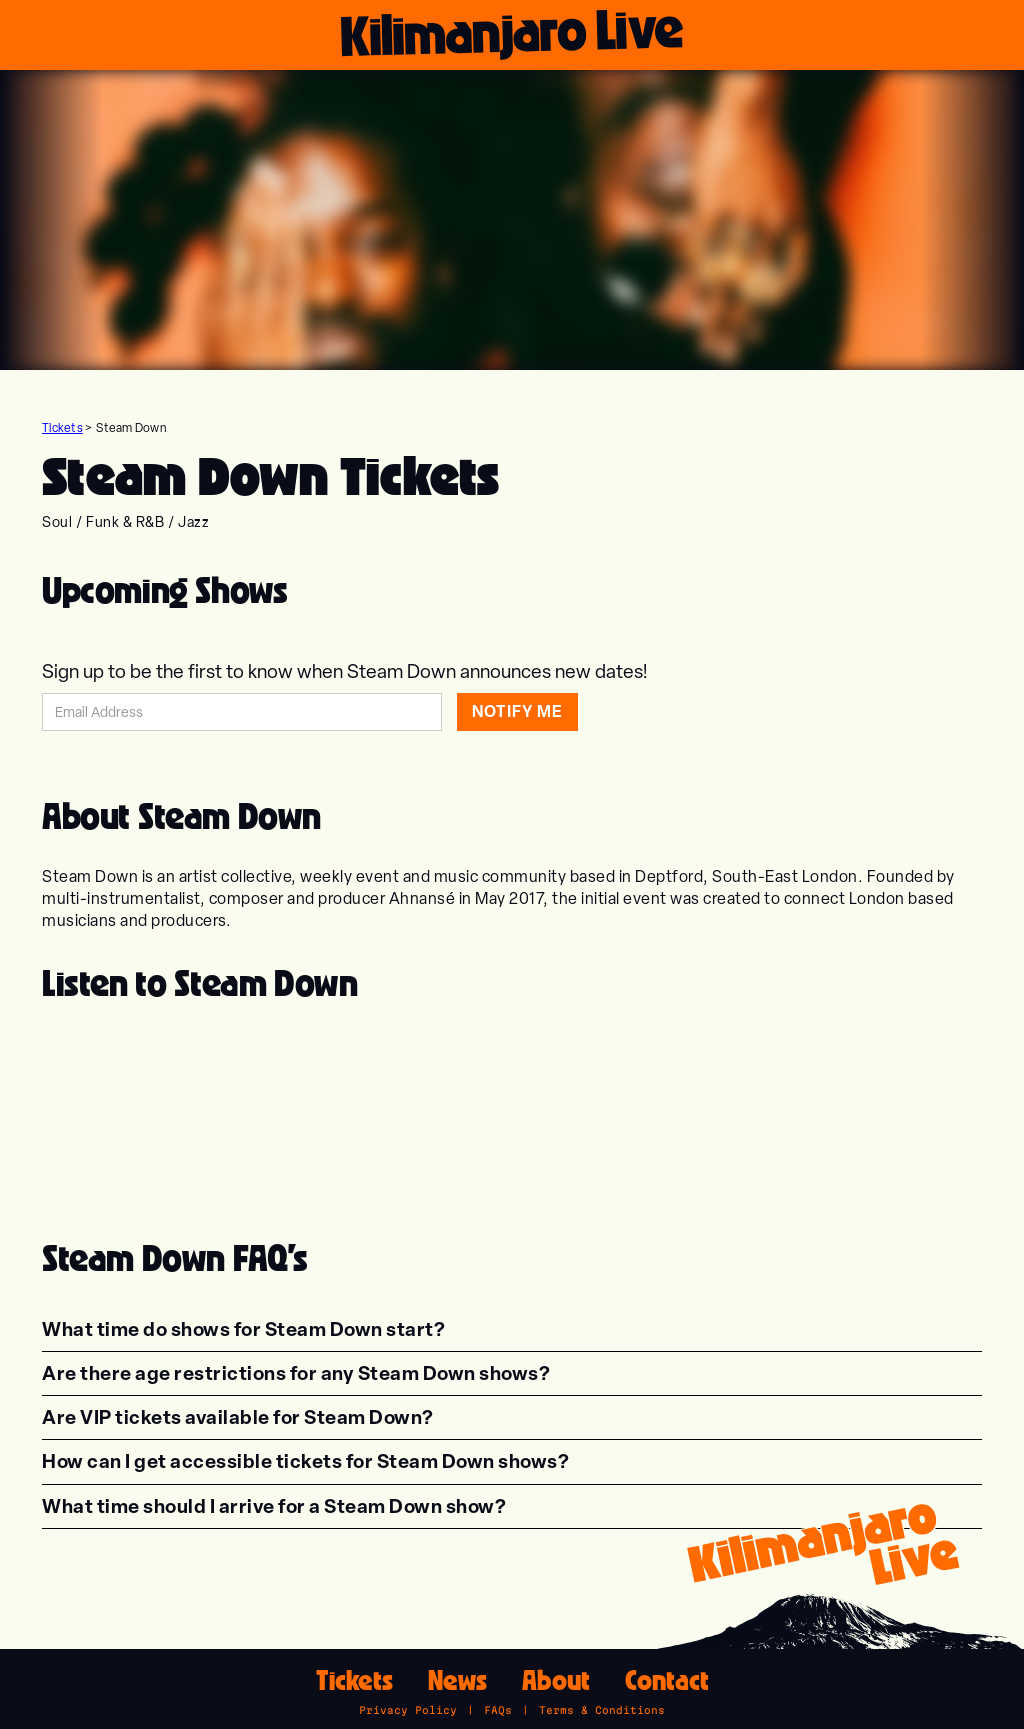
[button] (243, 1329)
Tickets (62, 428)
